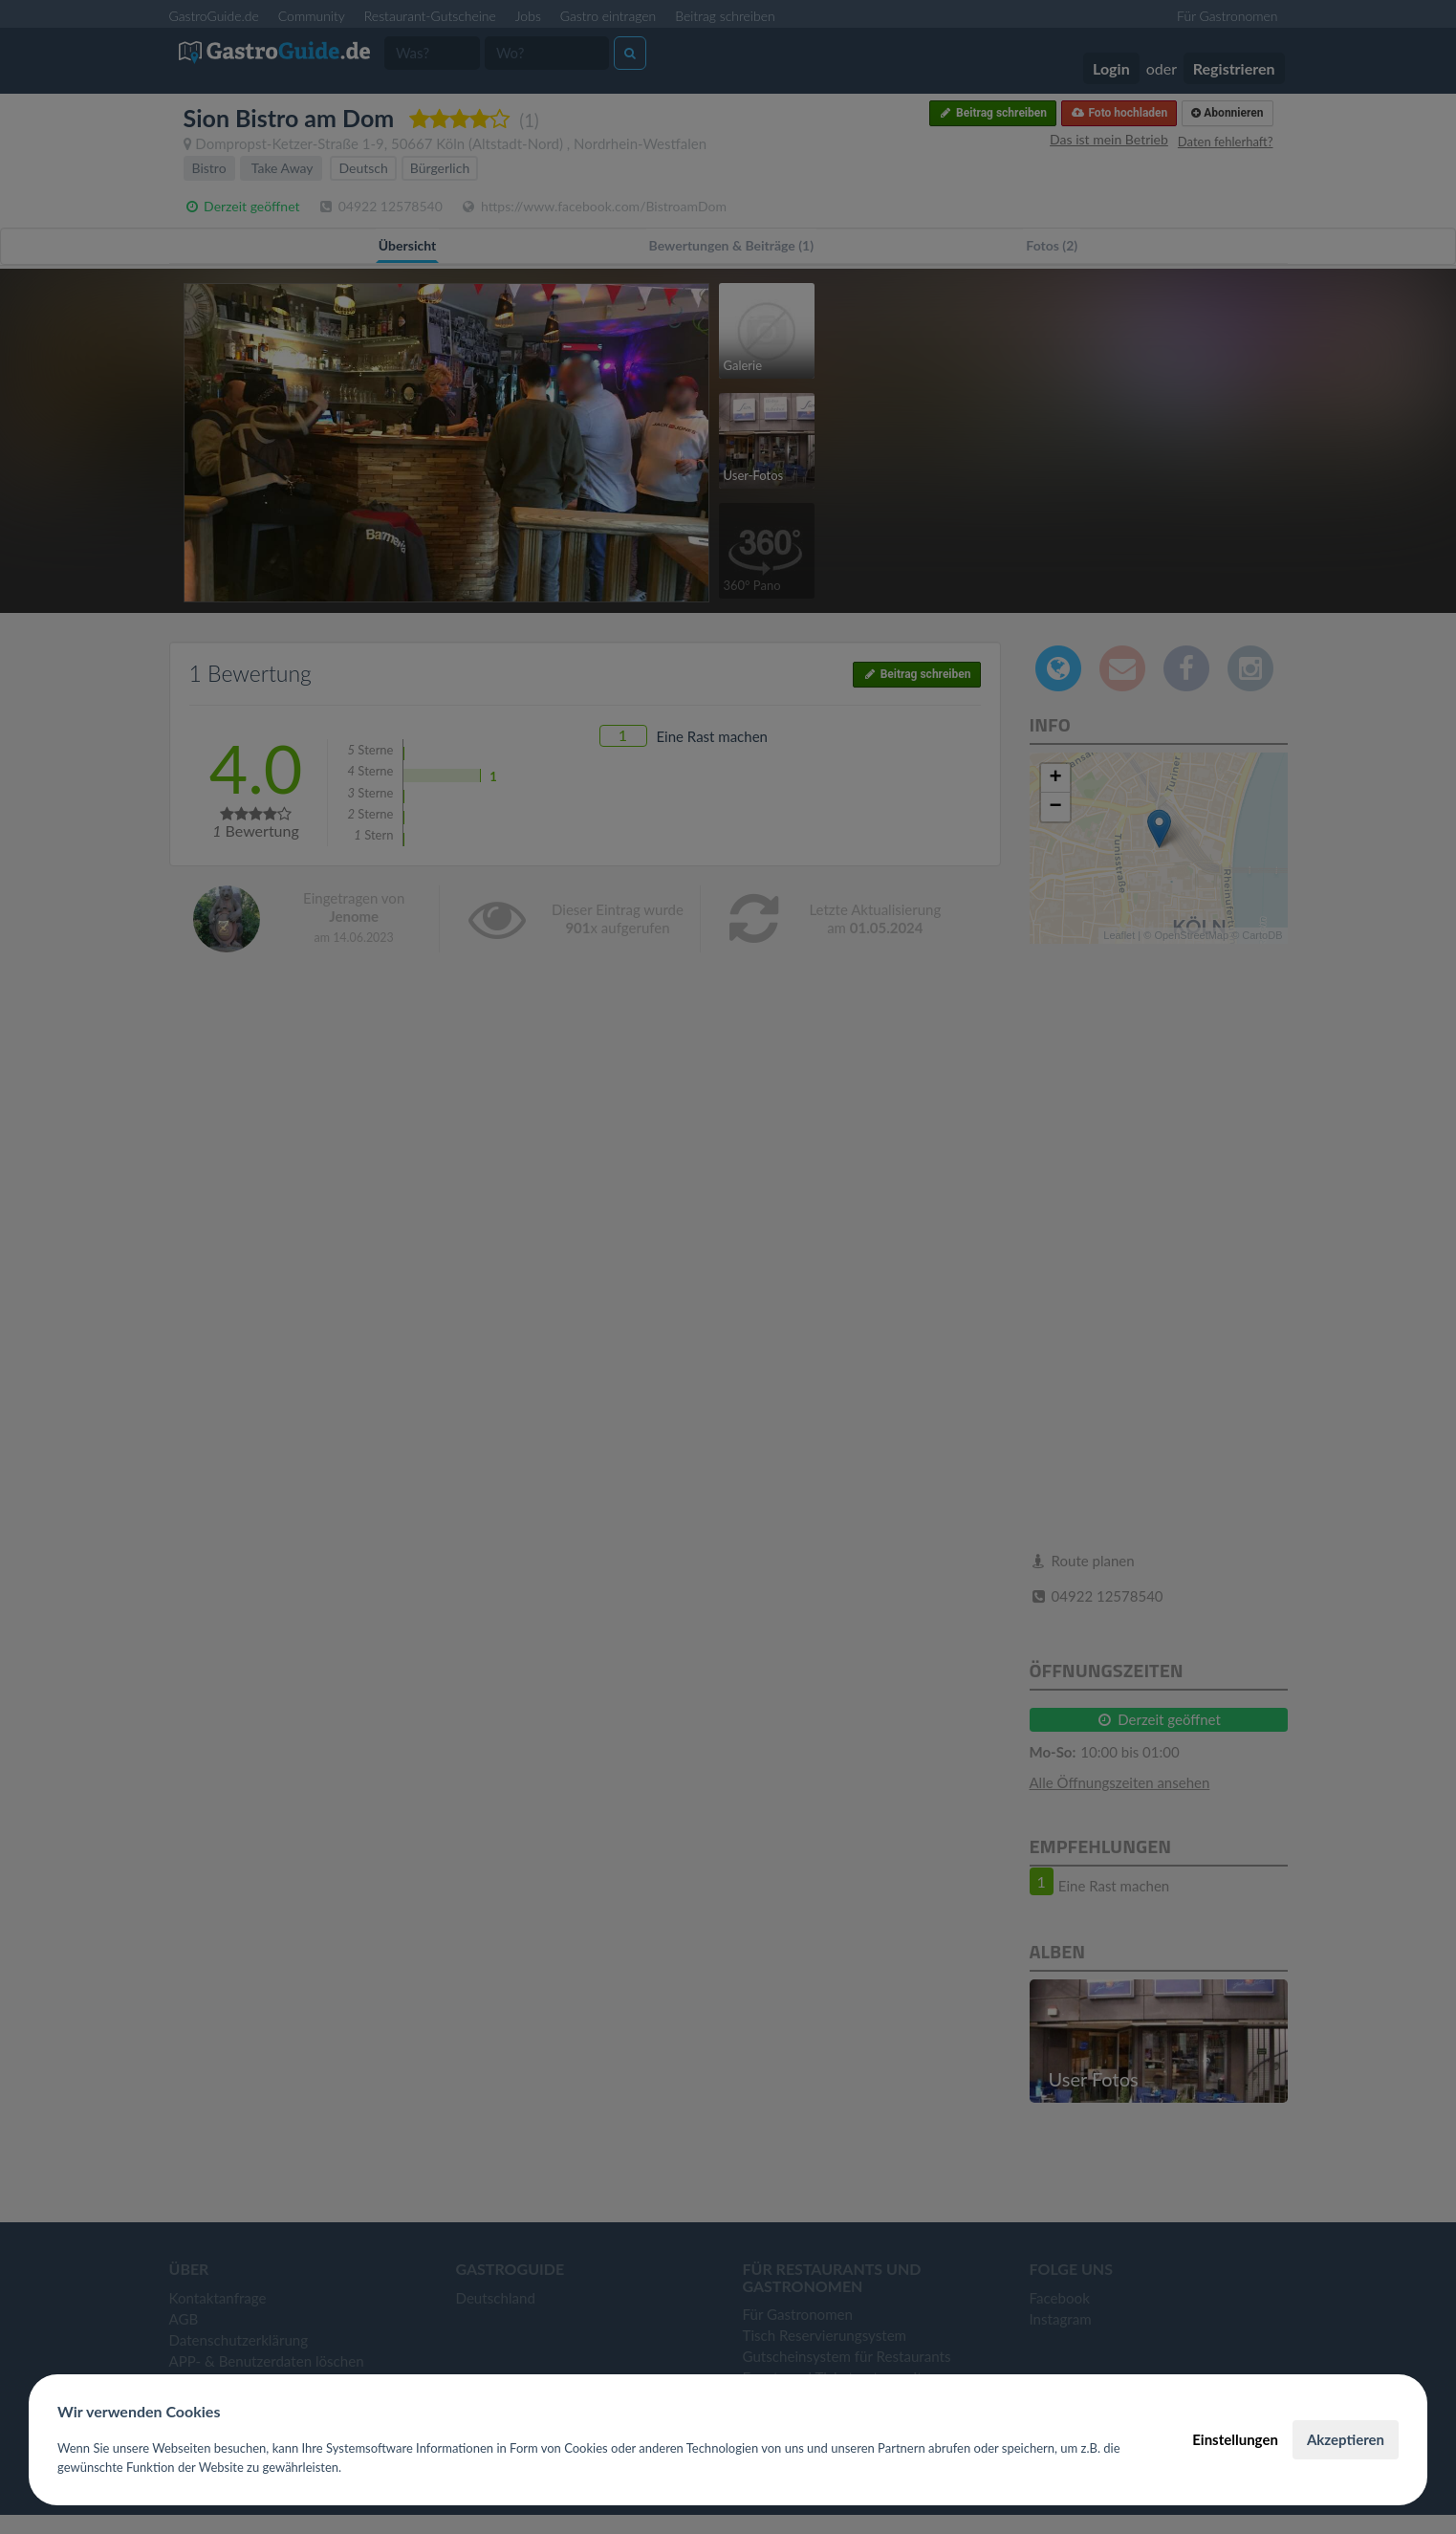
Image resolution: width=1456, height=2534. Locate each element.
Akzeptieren (1345, 2439)
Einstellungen (1235, 2439)
